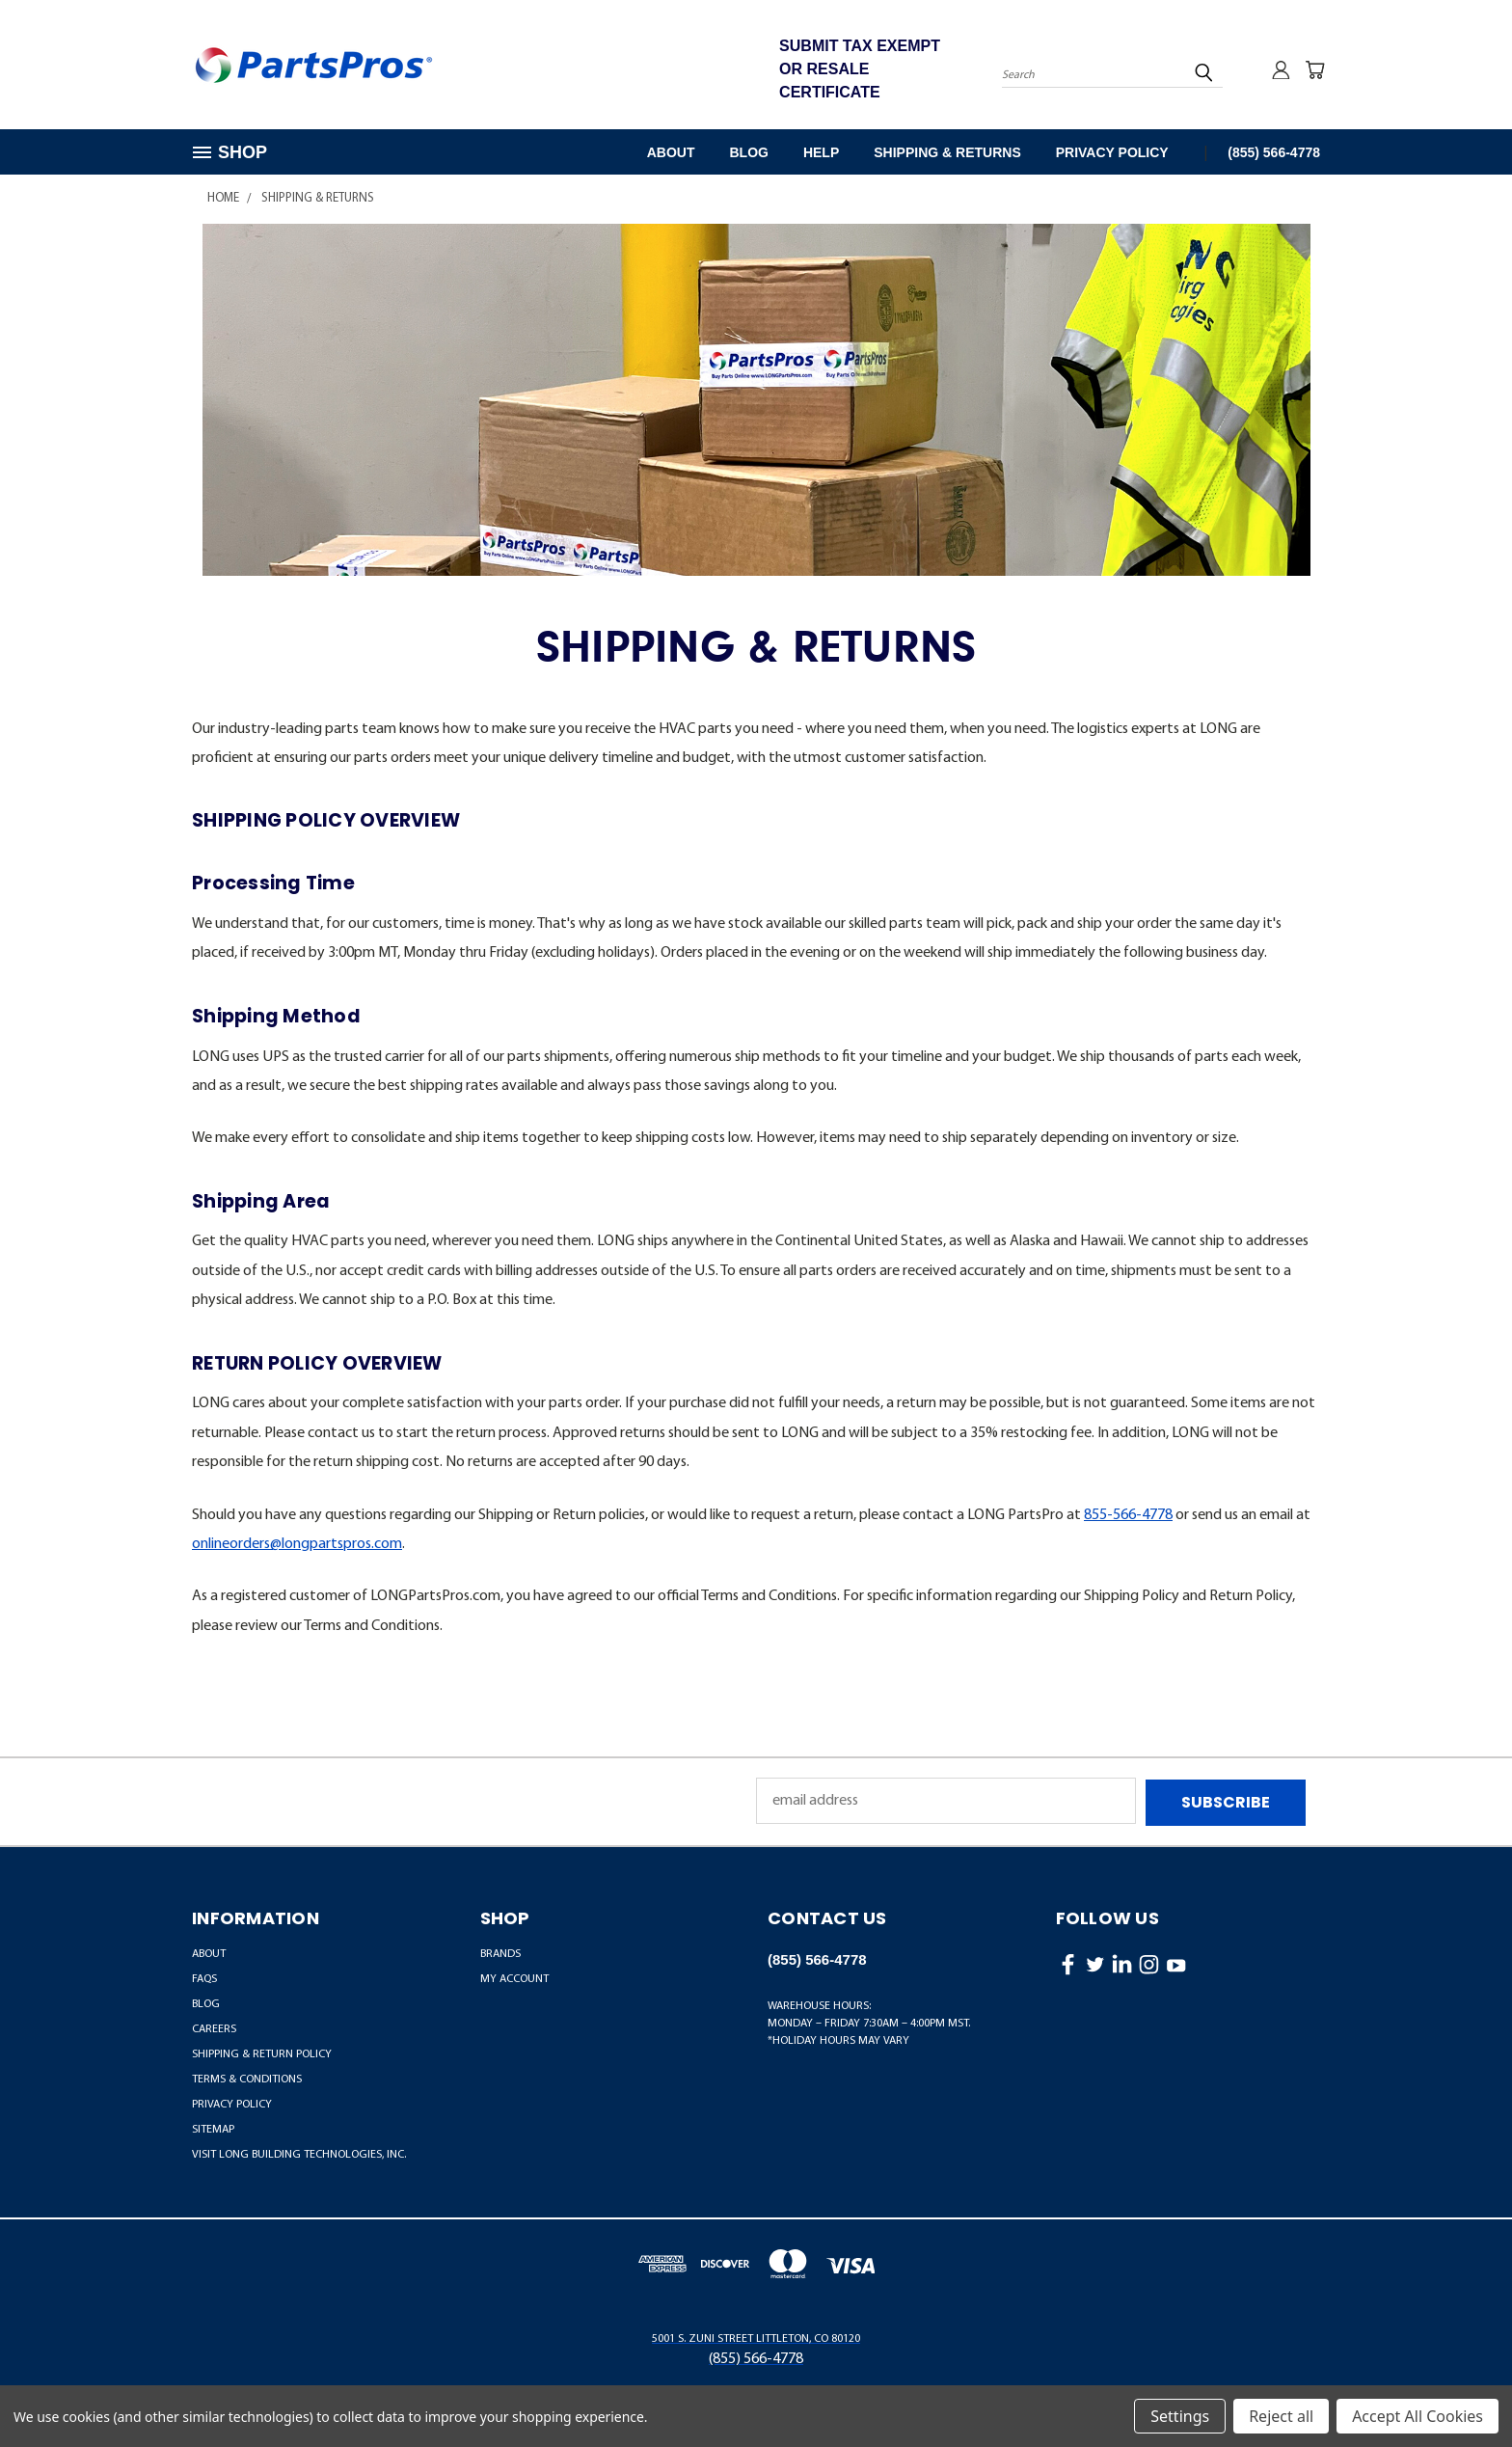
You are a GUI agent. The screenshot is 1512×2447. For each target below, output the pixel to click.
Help (821, 152)
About (671, 152)
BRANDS (500, 1952)
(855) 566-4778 (1274, 152)
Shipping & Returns (947, 152)
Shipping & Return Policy (262, 2052)
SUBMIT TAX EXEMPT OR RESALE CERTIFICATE (859, 69)
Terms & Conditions (247, 2077)
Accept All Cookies (1417, 2416)
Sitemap (213, 2128)
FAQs (204, 1977)
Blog (748, 152)
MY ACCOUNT (514, 1977)
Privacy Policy (1112, 152)
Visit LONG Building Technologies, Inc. (299, 2153)
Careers (214, 2027)
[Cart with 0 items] (1315, 69)
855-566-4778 (1128, 1515)
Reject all (1281, 2416)
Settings (1179, 2416)
